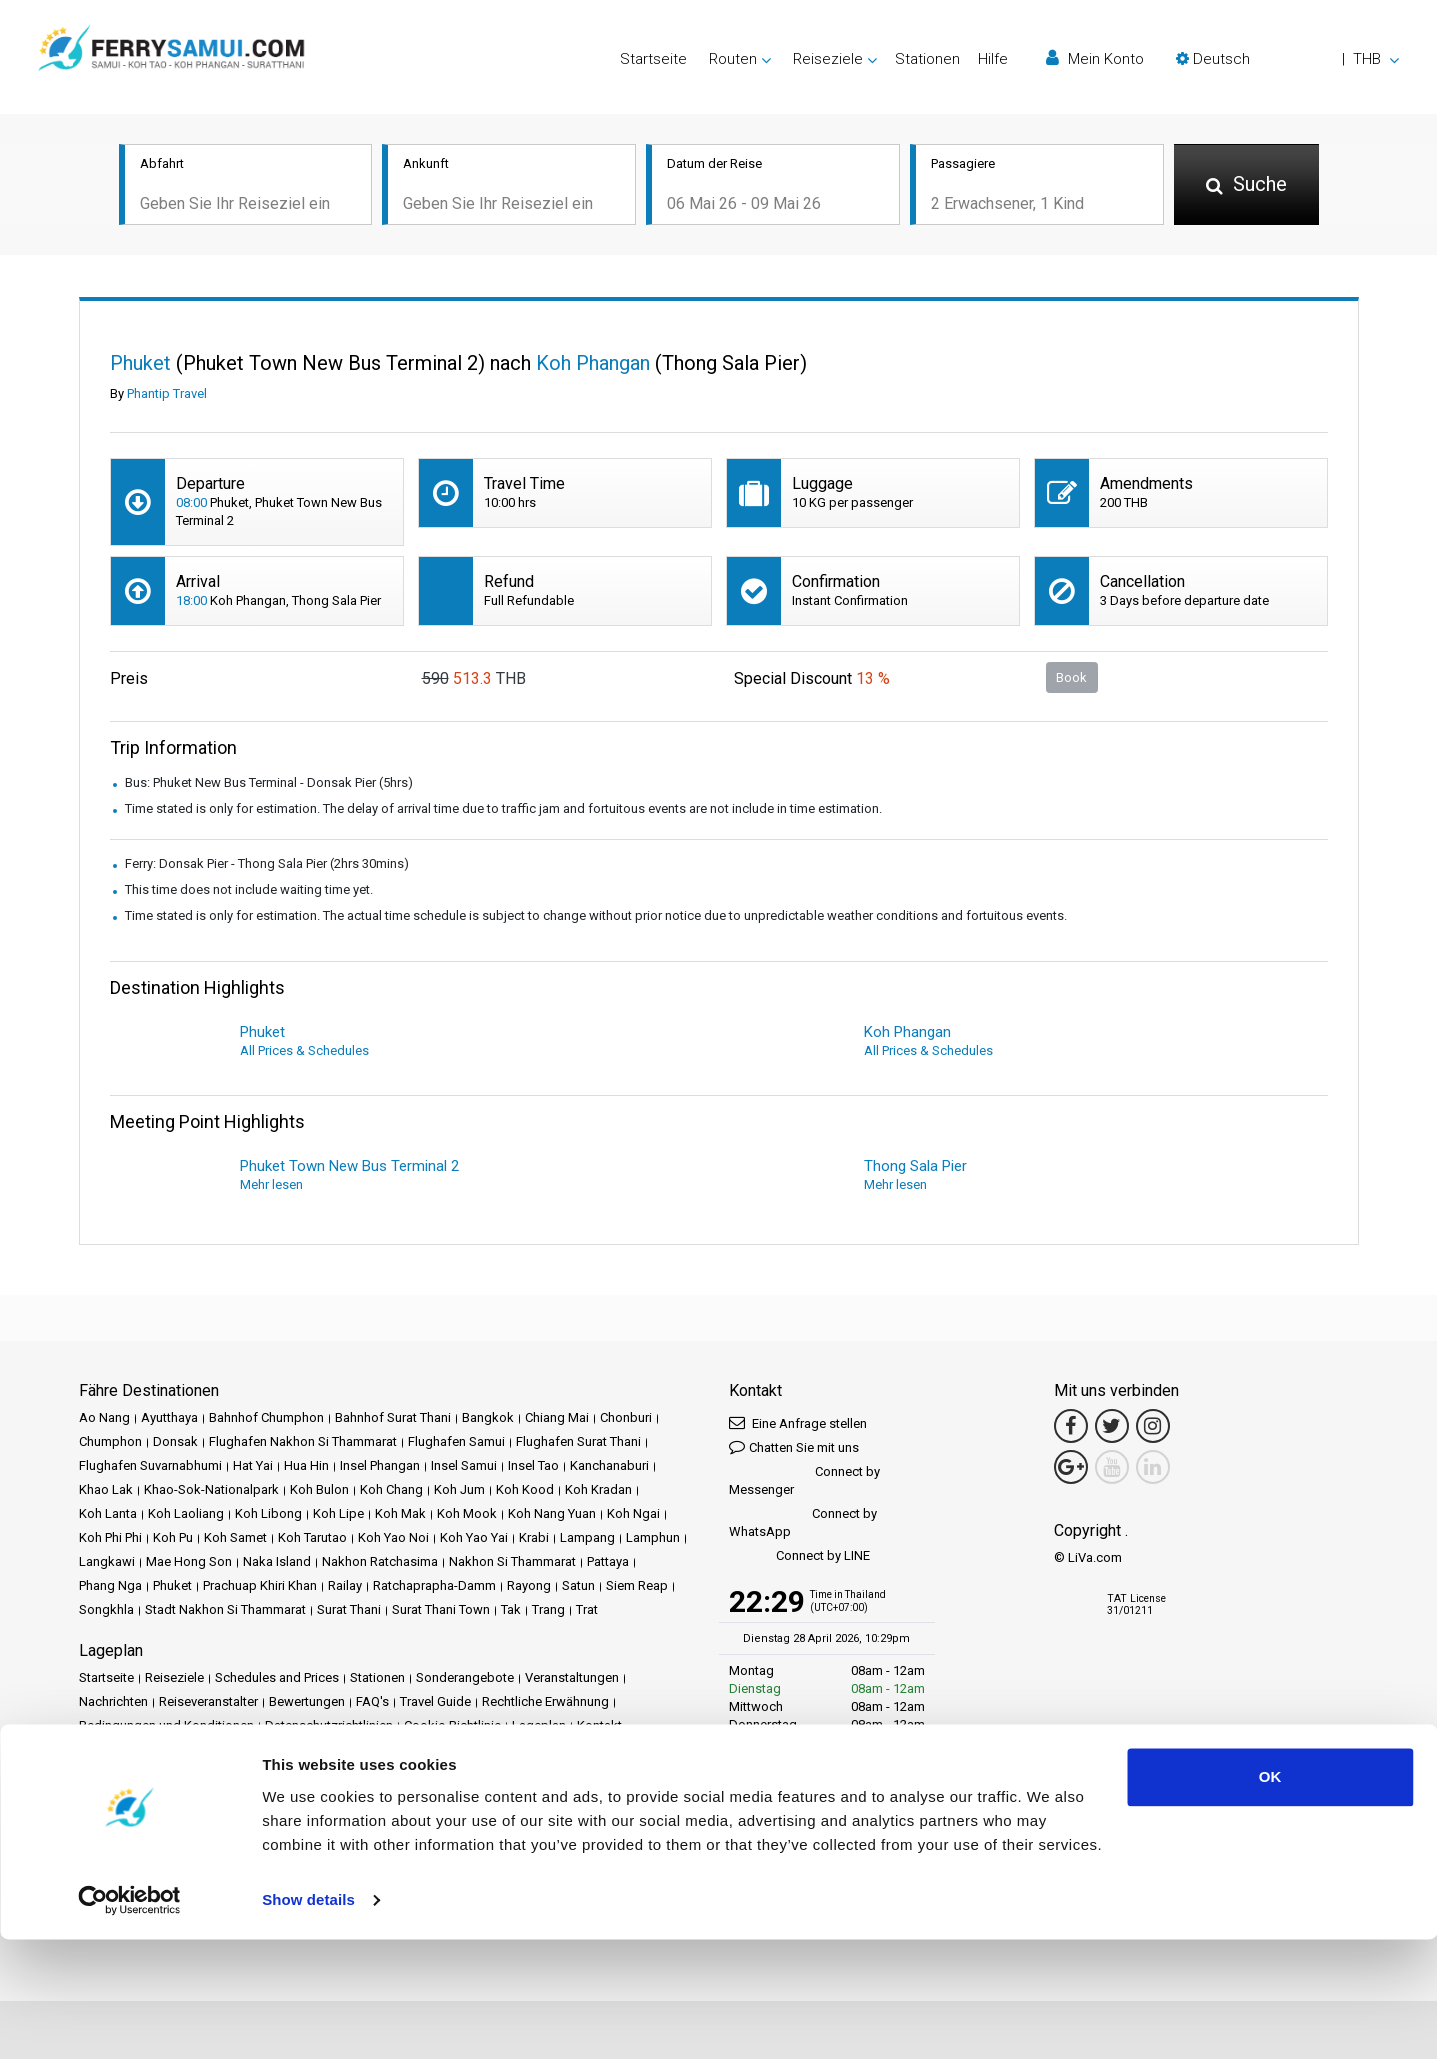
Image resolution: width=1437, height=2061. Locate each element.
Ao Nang (104, 1419)
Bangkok (488, 1419)
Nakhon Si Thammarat (512, 1563)
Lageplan (539, 1727)
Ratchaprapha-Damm (434, 1587)
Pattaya (608, 1563)
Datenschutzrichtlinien (329, 1727)
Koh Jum (459, 1491)
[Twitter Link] (1112, 1428)
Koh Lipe (338, 1515)
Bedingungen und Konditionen (166, 1727)
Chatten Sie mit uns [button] (794, 1448)
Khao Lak (106, 1491)
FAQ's (372, 1703)
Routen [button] (733, 59)
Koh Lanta (108, 1515)
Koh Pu (173, 1539)
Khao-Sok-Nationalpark (211, 1491)
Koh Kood (525, 1491)
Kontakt (599, 1727)
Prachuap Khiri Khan (260, 1587)
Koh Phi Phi (110, 1539)
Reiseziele (174, 1679)
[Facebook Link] (1071, 1428)
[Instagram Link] (1153, 1428)
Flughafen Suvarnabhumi (150, 1467)
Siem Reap (637, 1587)
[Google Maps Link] (1071, 1469)
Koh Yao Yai (474, 1539)
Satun (578, 1587)
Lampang (587, 1539)
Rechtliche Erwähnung (545, 1703)
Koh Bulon (319, 1491)
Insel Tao (533, 1467)
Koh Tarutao (312, 1539)
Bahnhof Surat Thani (393, 1419)
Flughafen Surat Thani (578, 1443)
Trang (548, 1611)
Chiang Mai (557, 1419)
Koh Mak (400, 1515)
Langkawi (107, 1563)
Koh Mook (467, 1515)
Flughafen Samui (456, 1443)
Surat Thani (349, 1611)
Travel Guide (435, 1703)
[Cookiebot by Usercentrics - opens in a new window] (129, 2022)
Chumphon (110, 1443)
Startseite (653, 59)
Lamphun (653, 1539)
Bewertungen (307, 1703)
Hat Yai (253, 1467)
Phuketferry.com (125, 1795)
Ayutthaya (169, 1419)
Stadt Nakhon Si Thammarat (225, 1611)
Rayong (529, 1587)
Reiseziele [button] (828, 59)
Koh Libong (268, 1515)
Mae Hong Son (189, 1563)
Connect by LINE (799, 1558)
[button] (1287, 59)
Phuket (172, 1587)
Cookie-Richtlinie (452, 1727)
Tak (511, 1611)
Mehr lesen (271, 1186)
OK (1270, 1898)
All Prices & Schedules (304, 1052)
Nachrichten (113, 1703)
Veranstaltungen (572, 1679)
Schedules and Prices (277, 1679)
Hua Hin (306, 1467)
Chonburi (626, 1419)
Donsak (175, 1443)
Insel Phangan (380, 1467)
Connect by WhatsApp (803, 1524)
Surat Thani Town (441, 1611)
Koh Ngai (633, 1515)
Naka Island (277, 1563)
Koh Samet (235, 1539)
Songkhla (106, 1611)
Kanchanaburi (609, 1467)
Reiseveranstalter (208, 1703)
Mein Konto (1095, 58)
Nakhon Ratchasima (380, 1563)
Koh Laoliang (186, 1515)
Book (1071, 678)
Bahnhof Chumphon (266, 1419)
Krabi (534, 1539)
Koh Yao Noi (393, 1539)
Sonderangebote (465, 1679)
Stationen (927, 59)
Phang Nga (110, 1587)
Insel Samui (464, 1467)
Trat (587, 1611)
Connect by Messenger (804, 1482)
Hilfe (993, 59)
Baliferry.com (220, 1795)
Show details (308, 2021)
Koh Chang (391, 1491)
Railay (345, 1587)
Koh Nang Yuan (552, 1515)
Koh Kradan (598, 1491)
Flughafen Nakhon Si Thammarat (303, 1443)
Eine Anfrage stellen (798, 1424)
